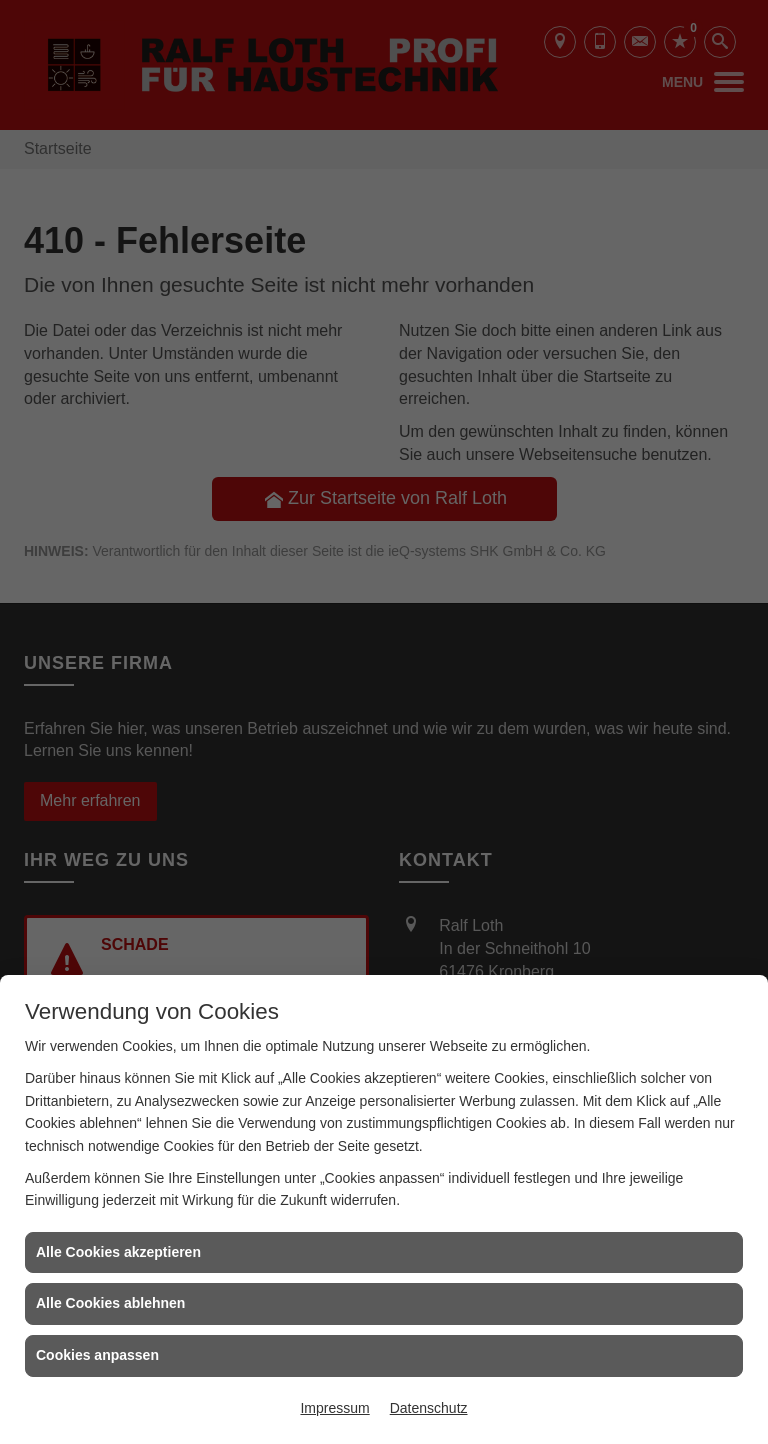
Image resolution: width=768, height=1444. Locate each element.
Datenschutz (429, 1408)
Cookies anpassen (97, 1355)
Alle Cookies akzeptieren (118, 1252)
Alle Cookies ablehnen (110, 1303)
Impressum (334, 1408)
